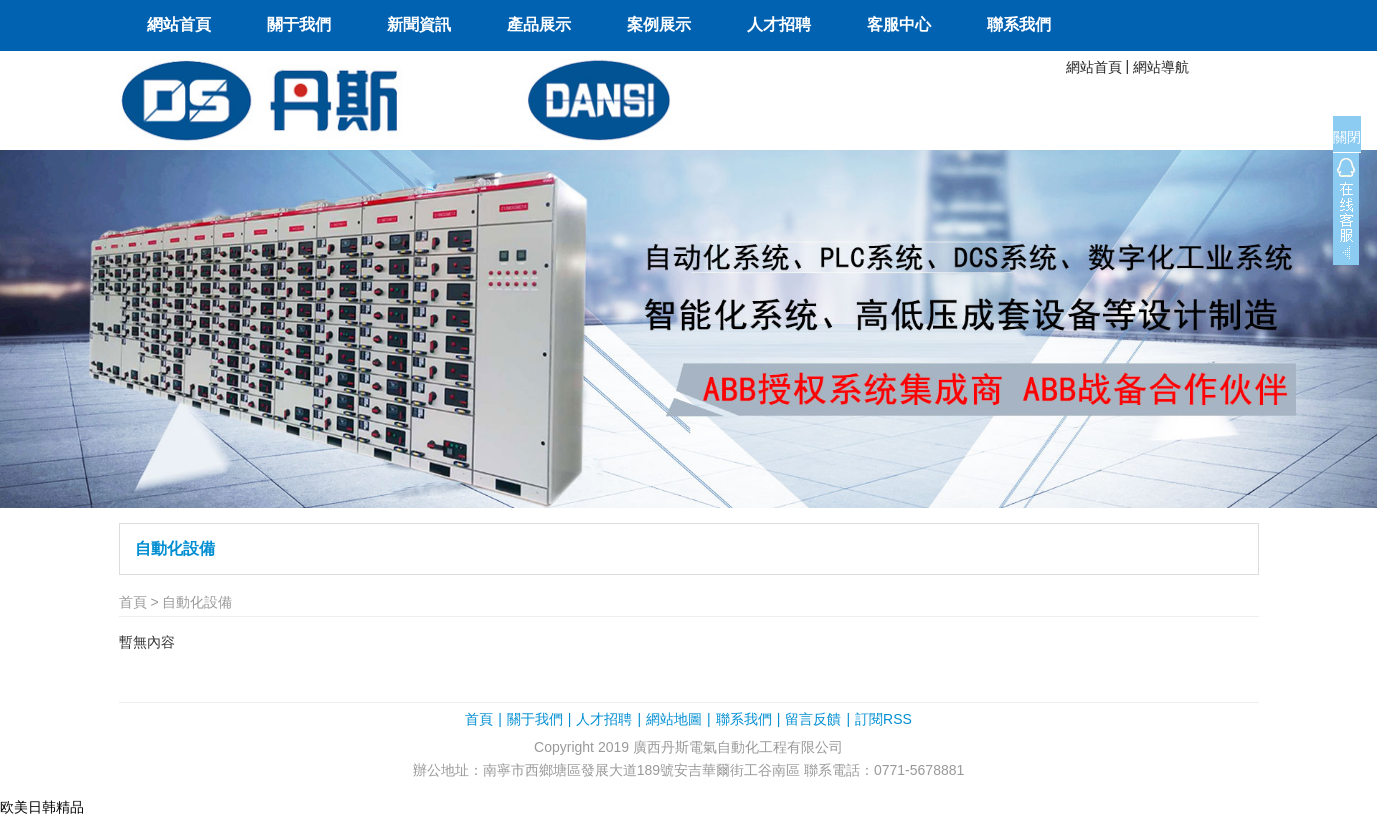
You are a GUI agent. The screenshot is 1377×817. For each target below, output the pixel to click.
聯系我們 (1019, 24)
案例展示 (659, 24)
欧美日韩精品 (42, 807)
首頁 (133, 602)
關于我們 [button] (299, 24)
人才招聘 (779, 24)
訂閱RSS (883, 719)
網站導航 (1161, 67)
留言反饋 (813, 719)
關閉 (1347, 137)
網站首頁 (179, 24)
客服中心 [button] (899, 24)
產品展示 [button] (539, 24)
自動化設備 (175, 548)
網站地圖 (674, 719)
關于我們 (535, 719)
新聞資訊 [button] (419, 24)
